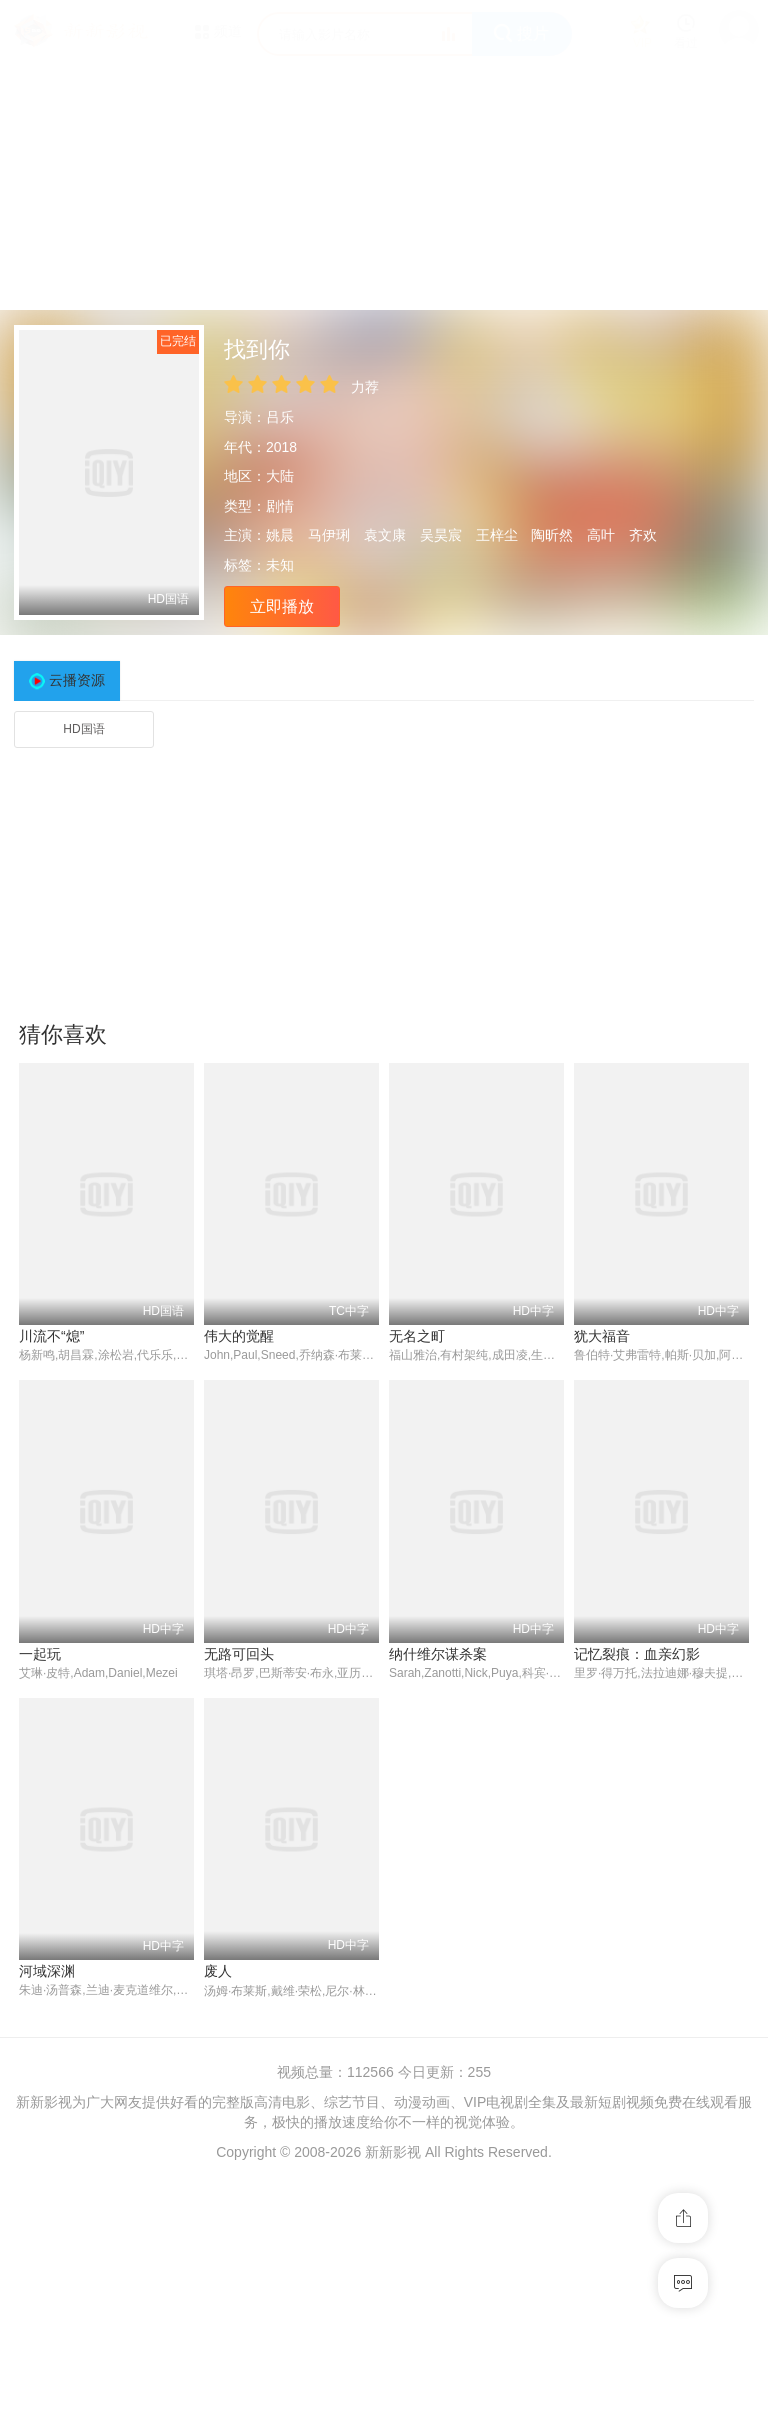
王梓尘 (497, 535)
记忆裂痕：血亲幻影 (637, 1654)
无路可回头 (239, 1654)
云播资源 (77, 680)
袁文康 (385, 535)
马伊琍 (329, 535)
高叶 (601, 535)
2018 (281, 447)
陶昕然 (552, 535)
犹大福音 (602, 1336)
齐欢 (643, 535)
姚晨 (280, 535)
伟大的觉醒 (239, 1336)
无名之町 (417, 1336)
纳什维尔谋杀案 (438, 1654)
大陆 (280, 476)
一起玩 (40, 1654)
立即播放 (282, 606)
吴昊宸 (441, 535)
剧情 (280, 506)
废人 (218, 1972)
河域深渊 (47, 1972)
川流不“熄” (51, 1336)
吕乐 (280, 417)
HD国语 (83, 729)
